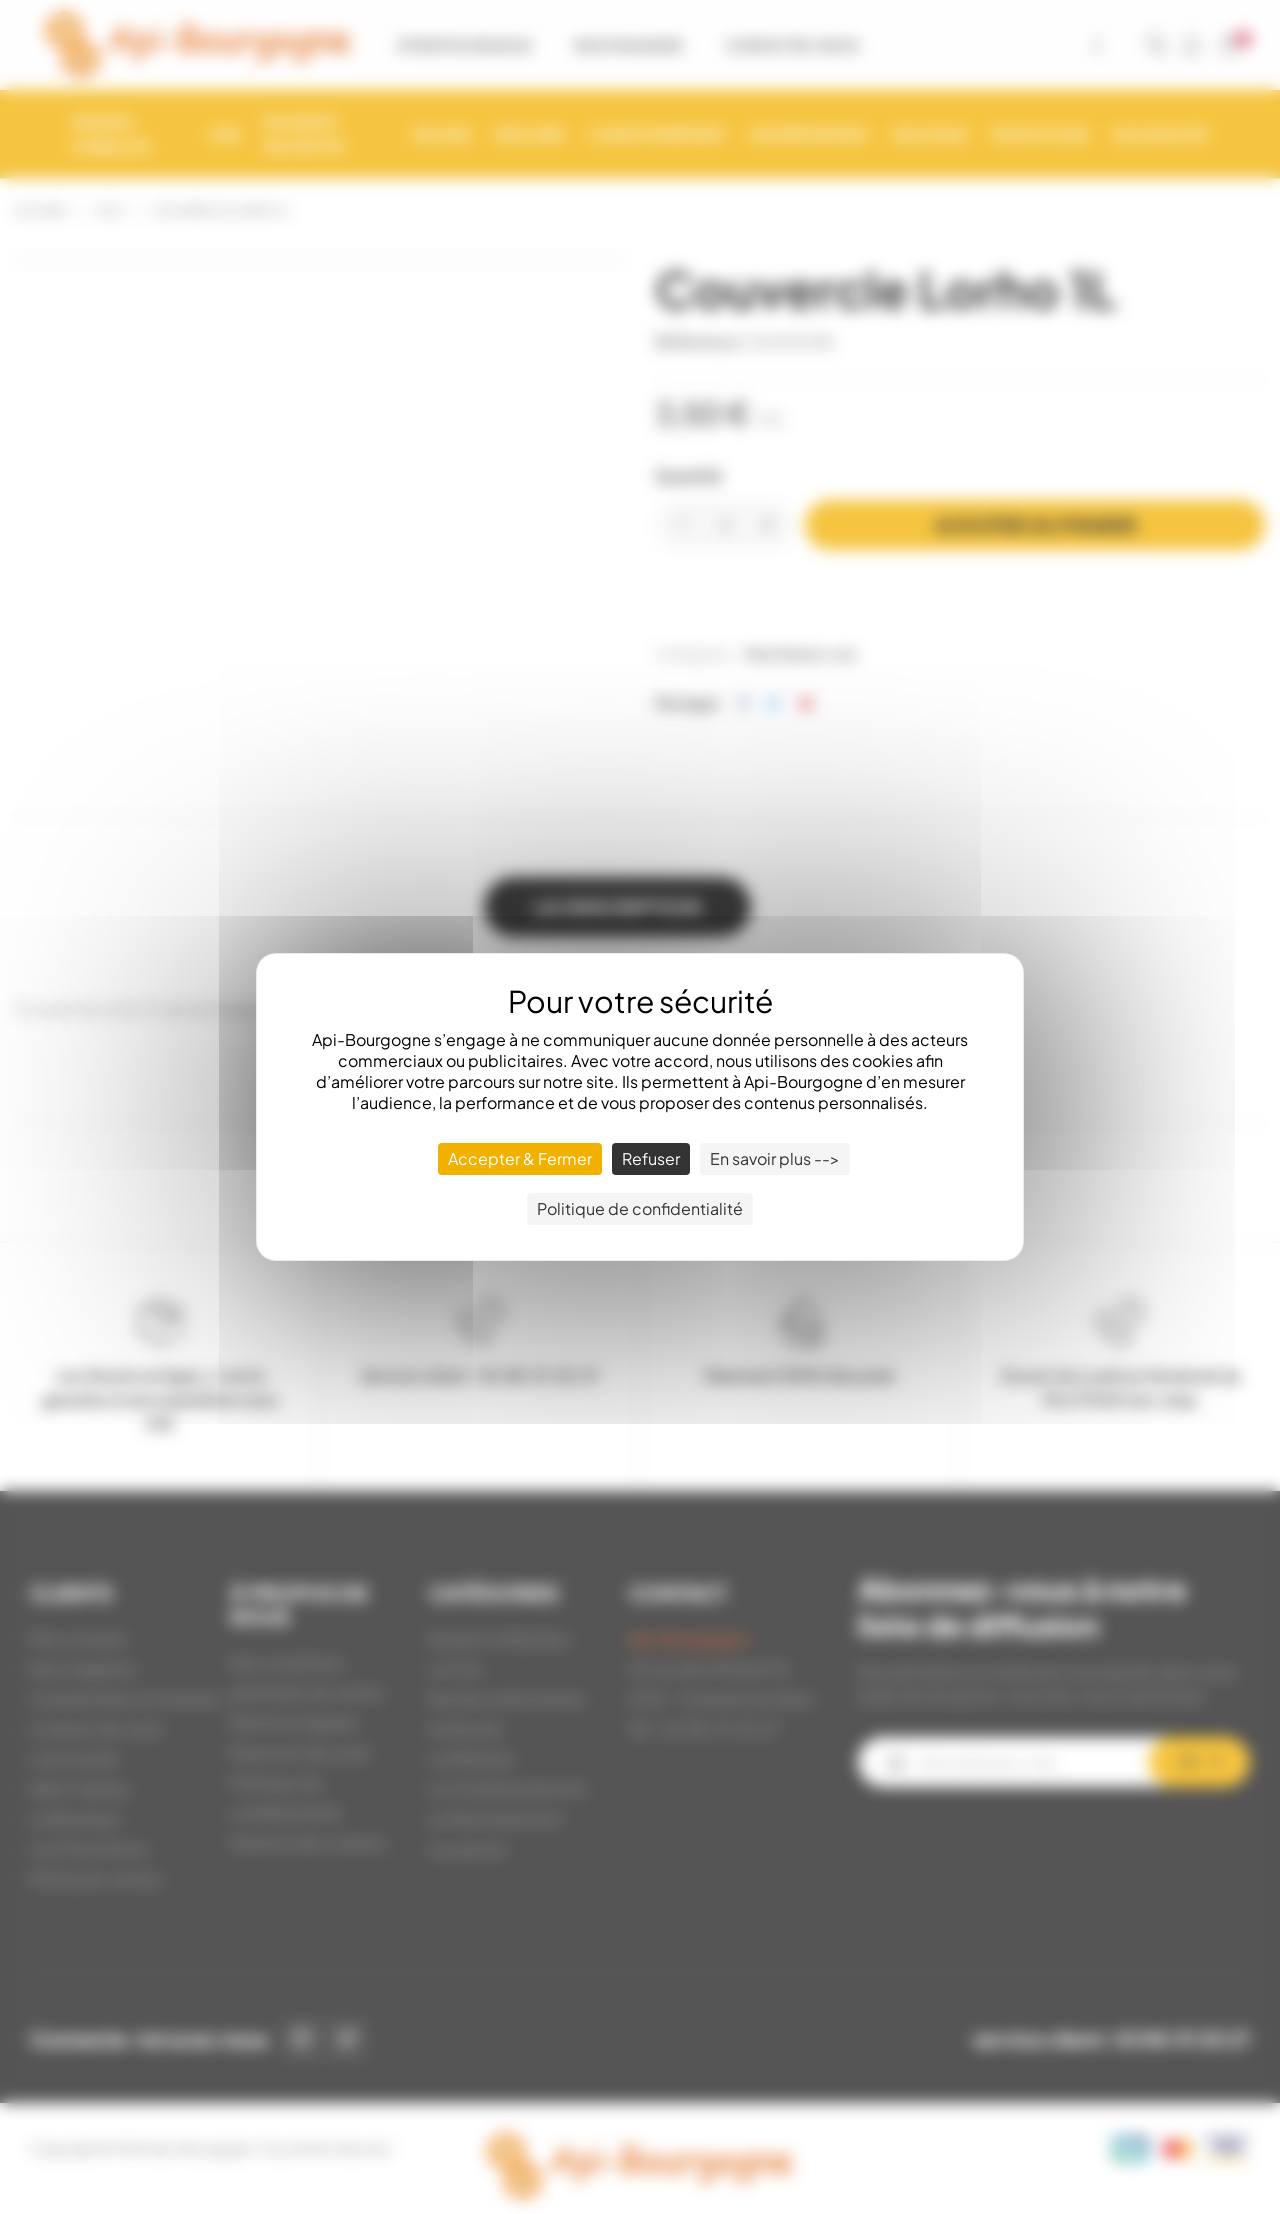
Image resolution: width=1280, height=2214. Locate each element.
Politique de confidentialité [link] (640, 1208)
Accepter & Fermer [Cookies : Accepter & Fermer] (520, 1158)
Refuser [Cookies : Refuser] (651, 1158)
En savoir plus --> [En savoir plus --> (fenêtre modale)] (775, 1158)
